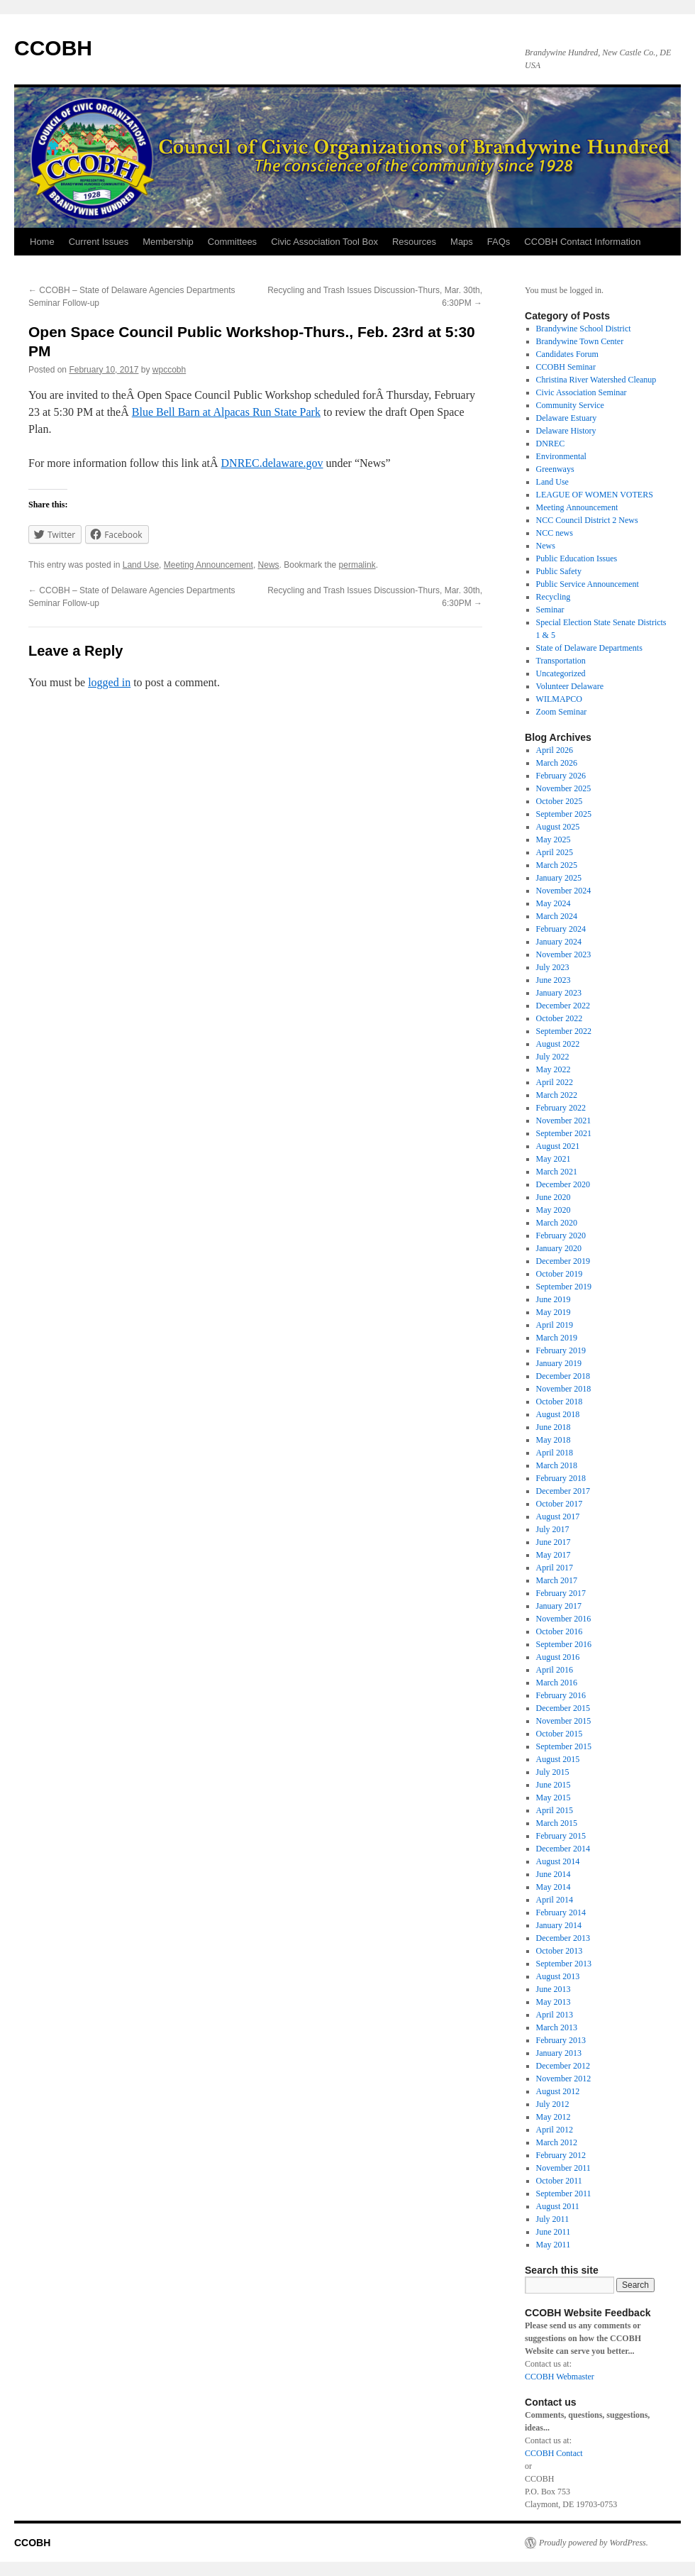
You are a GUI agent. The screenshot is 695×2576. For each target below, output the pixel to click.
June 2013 (553, 1989)
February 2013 (561, 2040)
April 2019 (554, 1325)
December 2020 (563, 1184)
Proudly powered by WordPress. (593, 2543)
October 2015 (559, 1734)
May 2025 (553, 839)
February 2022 (561, 1108)
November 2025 (563, 788)
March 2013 (556, 2027)
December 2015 (563, 1708)
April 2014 (554, 1900)
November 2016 (563, 1619)
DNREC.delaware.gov (272, 463)
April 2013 (554, 2015)
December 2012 (563, 2066)
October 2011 (559, 2181)
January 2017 (559, 1606)
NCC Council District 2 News (587, 520)
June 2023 (553, 980)
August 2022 (558, 1044)
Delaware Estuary (566, 418)
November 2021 (563, 1120)
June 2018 (553, 1427)
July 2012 (552, 2104)
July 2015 (552, 1772)
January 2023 (559, 993)
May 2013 (553, 2002)
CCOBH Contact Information (582, 241)
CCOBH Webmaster (559, 2377)
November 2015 (563, 1721)
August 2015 (558, 1759)
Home (42, 241)
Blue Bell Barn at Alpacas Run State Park (226, 412)
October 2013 (559, 1951)
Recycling (553, 597)
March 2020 (556, 1223)
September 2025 (563, 814)
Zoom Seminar (561, 712)
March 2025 (556, 865)
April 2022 (554, 1082)
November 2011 (563, 2168)
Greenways (555, 469)
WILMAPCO (559, 699)
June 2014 (553, 1874)
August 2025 (558, 827)
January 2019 (559, 1363)
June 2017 (553, 1542)
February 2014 (561, 1912)
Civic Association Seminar (581, 392)
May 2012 (553, 2117)
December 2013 (563, 1938)
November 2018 (563, 1389)
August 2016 (558, 1657)
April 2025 (554, 852)
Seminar (550, 610)
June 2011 (553, 2232)
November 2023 (563, 954)
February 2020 (561, 1235)
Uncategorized (561, 673)
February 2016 (561, 1695)
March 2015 (556, 1823)
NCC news (554, 533)
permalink (357, 565)
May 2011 (553, 2245)
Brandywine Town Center (580, 341)
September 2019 (563, 1287)
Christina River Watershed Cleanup (596, 380)
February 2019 (561, 1350)
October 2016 (559, 1631)
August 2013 (558, 1976)
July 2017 (552, 1529)
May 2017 (553, 1555)
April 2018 (554, 1453)
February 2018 (561, 1478)
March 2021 (556, 1172)
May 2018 (553, 1440)
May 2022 (553, 1069)
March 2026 (556, 763)
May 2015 (553, 1797)
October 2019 (559, 1274)
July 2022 (552, 1057)
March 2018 (556, 1465)
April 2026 (554, 750)
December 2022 (563, 1006)
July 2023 (552, 967)
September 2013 (563, 1964)
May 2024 (553, 903)
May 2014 (553, 1887)
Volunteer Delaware (570, 686)
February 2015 (561, 1836)
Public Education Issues (577, 558)
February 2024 (561, 929)
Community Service (570, 405)
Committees (232, 241)
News (268, 565)
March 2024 (556, 916)
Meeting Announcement (208, 565)
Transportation (561, 661)
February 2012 (561, 2155)
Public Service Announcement (587, 584)
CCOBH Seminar (566, 367)
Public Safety (559, 571)
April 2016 (554, 1670)
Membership (168, 241)
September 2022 (563, 1031)
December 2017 (563, 1491)
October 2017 (559, 1504)
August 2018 (558, 1414)
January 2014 (559, 1925)
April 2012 (554, 2130)
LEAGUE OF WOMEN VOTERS (594, 495)
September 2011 (563, 2193)
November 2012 (563, 2079)
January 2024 (559, 942)
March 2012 (556, 2142)
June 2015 (553, 1785)
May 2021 (553, 1159)
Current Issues (99, 241)
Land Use (141, 565)
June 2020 (553, 1197)
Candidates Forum (567, 354)
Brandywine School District (583, 329)
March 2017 (556, 1580)
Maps (461, 241)
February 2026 (561, 776)
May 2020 (553, 1210)
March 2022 (556, 1095)
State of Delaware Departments (589, 648)
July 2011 (552, 2219)
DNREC (550, 443)
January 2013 (559, 2053)
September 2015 (563, 1746)
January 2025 (559, 878)
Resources (414, 241)
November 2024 (563, 891)
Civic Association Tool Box (324, 241)
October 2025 (559, 801)
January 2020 (559, 1248)
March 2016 (556, 1683)
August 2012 (558, 2091)
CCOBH (53, 48)
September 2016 (563, 1644)
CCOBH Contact (554, 2453)
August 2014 (558, 1861)
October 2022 (559, 1018)
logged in (109, 682)
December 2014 (563, 1849)
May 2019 (553, 1312)
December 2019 (563, 1261)
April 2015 (554, 1810)
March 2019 (556, 1338)
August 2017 (558, 1516)
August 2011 (557, 2206)
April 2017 (554, 1568)
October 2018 (559, 1402)
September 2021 (563, 1133)
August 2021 (558, 1146)
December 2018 (563, 1376)
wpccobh (169, 370)
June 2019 (553, 1299)
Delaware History (566, 431)
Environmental (561, 456)
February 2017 (561, 1593)
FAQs (499, 241)
